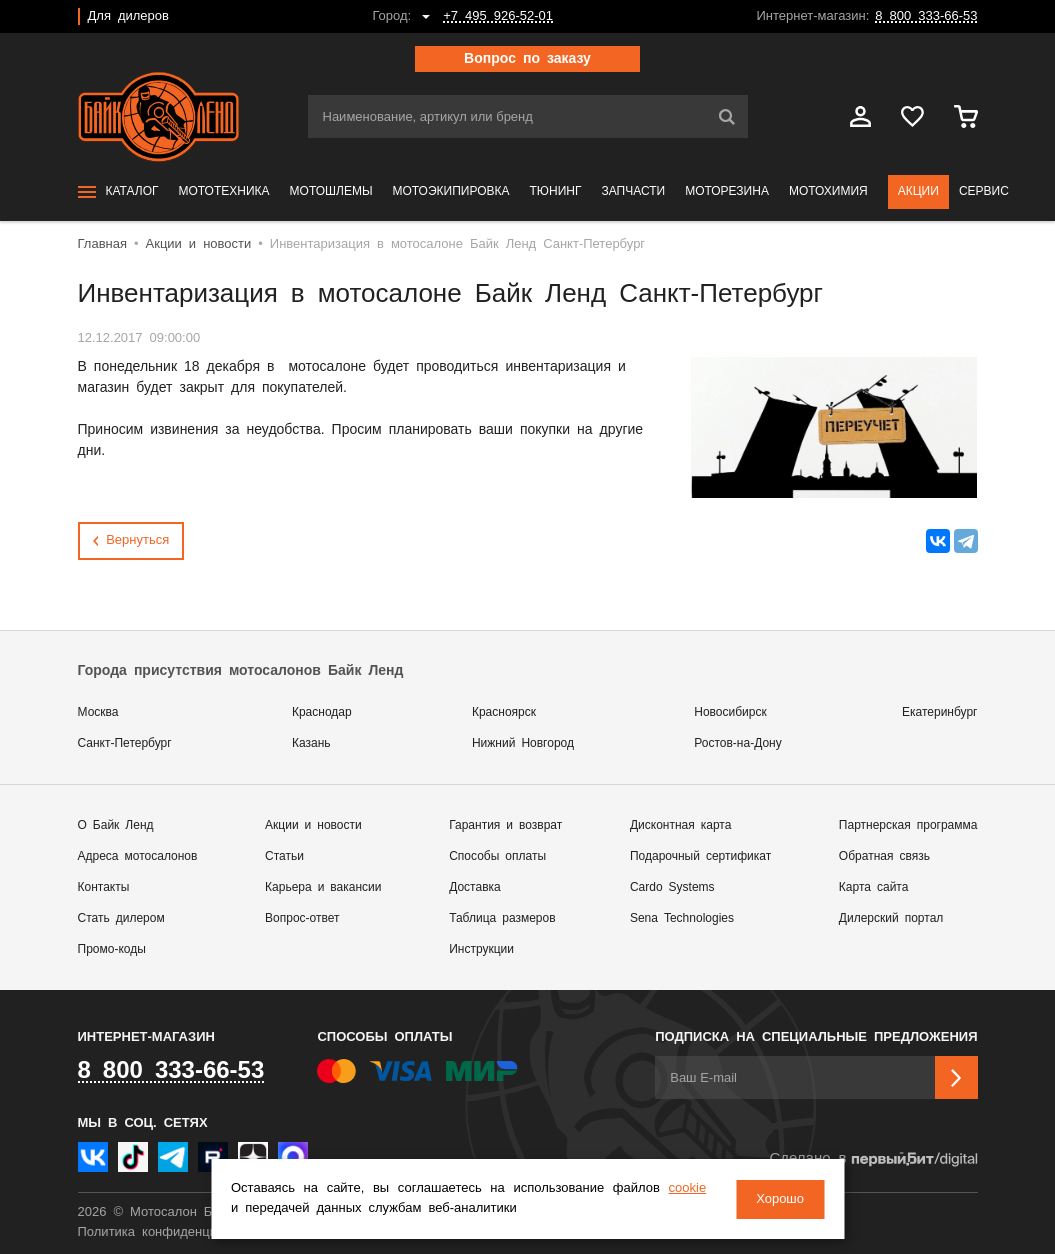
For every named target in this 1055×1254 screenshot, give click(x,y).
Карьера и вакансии (323, 887)
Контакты (104, 887)
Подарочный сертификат (700, 856)
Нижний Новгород (523, 743)
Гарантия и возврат (505, 825)
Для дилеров (128, 16)
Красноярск (504, 712)
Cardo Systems (672, 887)
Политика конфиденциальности (175, 1232)
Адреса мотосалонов (138, 856)
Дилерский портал (891, 918)
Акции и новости (313, 825)
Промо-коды (112, 949)
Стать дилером (121, 918)
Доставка (475, 887)
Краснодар (322, 712)
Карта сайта (874, 887)
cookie (688, 1189)
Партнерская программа (908, 825)
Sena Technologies (682, 918)
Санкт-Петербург (125, 743)
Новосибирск (730, 712)
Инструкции (481, 949)
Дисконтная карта (680, 825)
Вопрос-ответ (302, 918)
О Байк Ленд (116, 825)
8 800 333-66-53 (926, 16)
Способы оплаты (497, 856)
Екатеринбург (940, 712)
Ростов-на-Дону (737, 743)
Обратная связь (884, 856)
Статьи (284, 856)
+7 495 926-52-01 (498, 16)
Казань (311, 743)
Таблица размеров (502, 918)
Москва (98, 712)
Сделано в (873, 1159)
